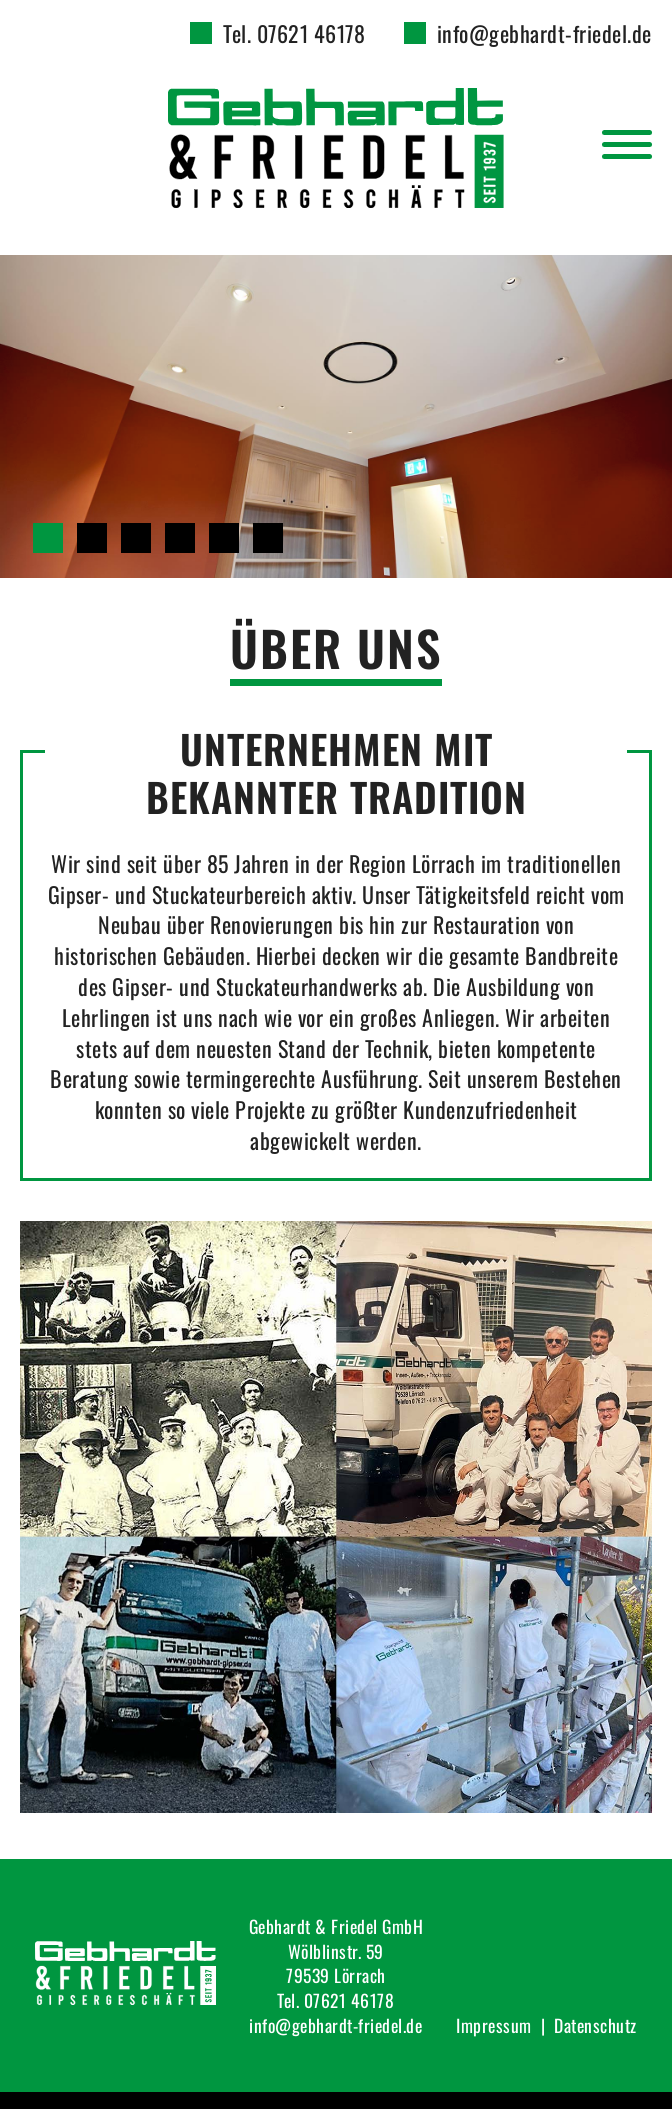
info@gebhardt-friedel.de (544, 33)
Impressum (494, 2025)
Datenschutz (595, 2025)
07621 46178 (349, 2000)
